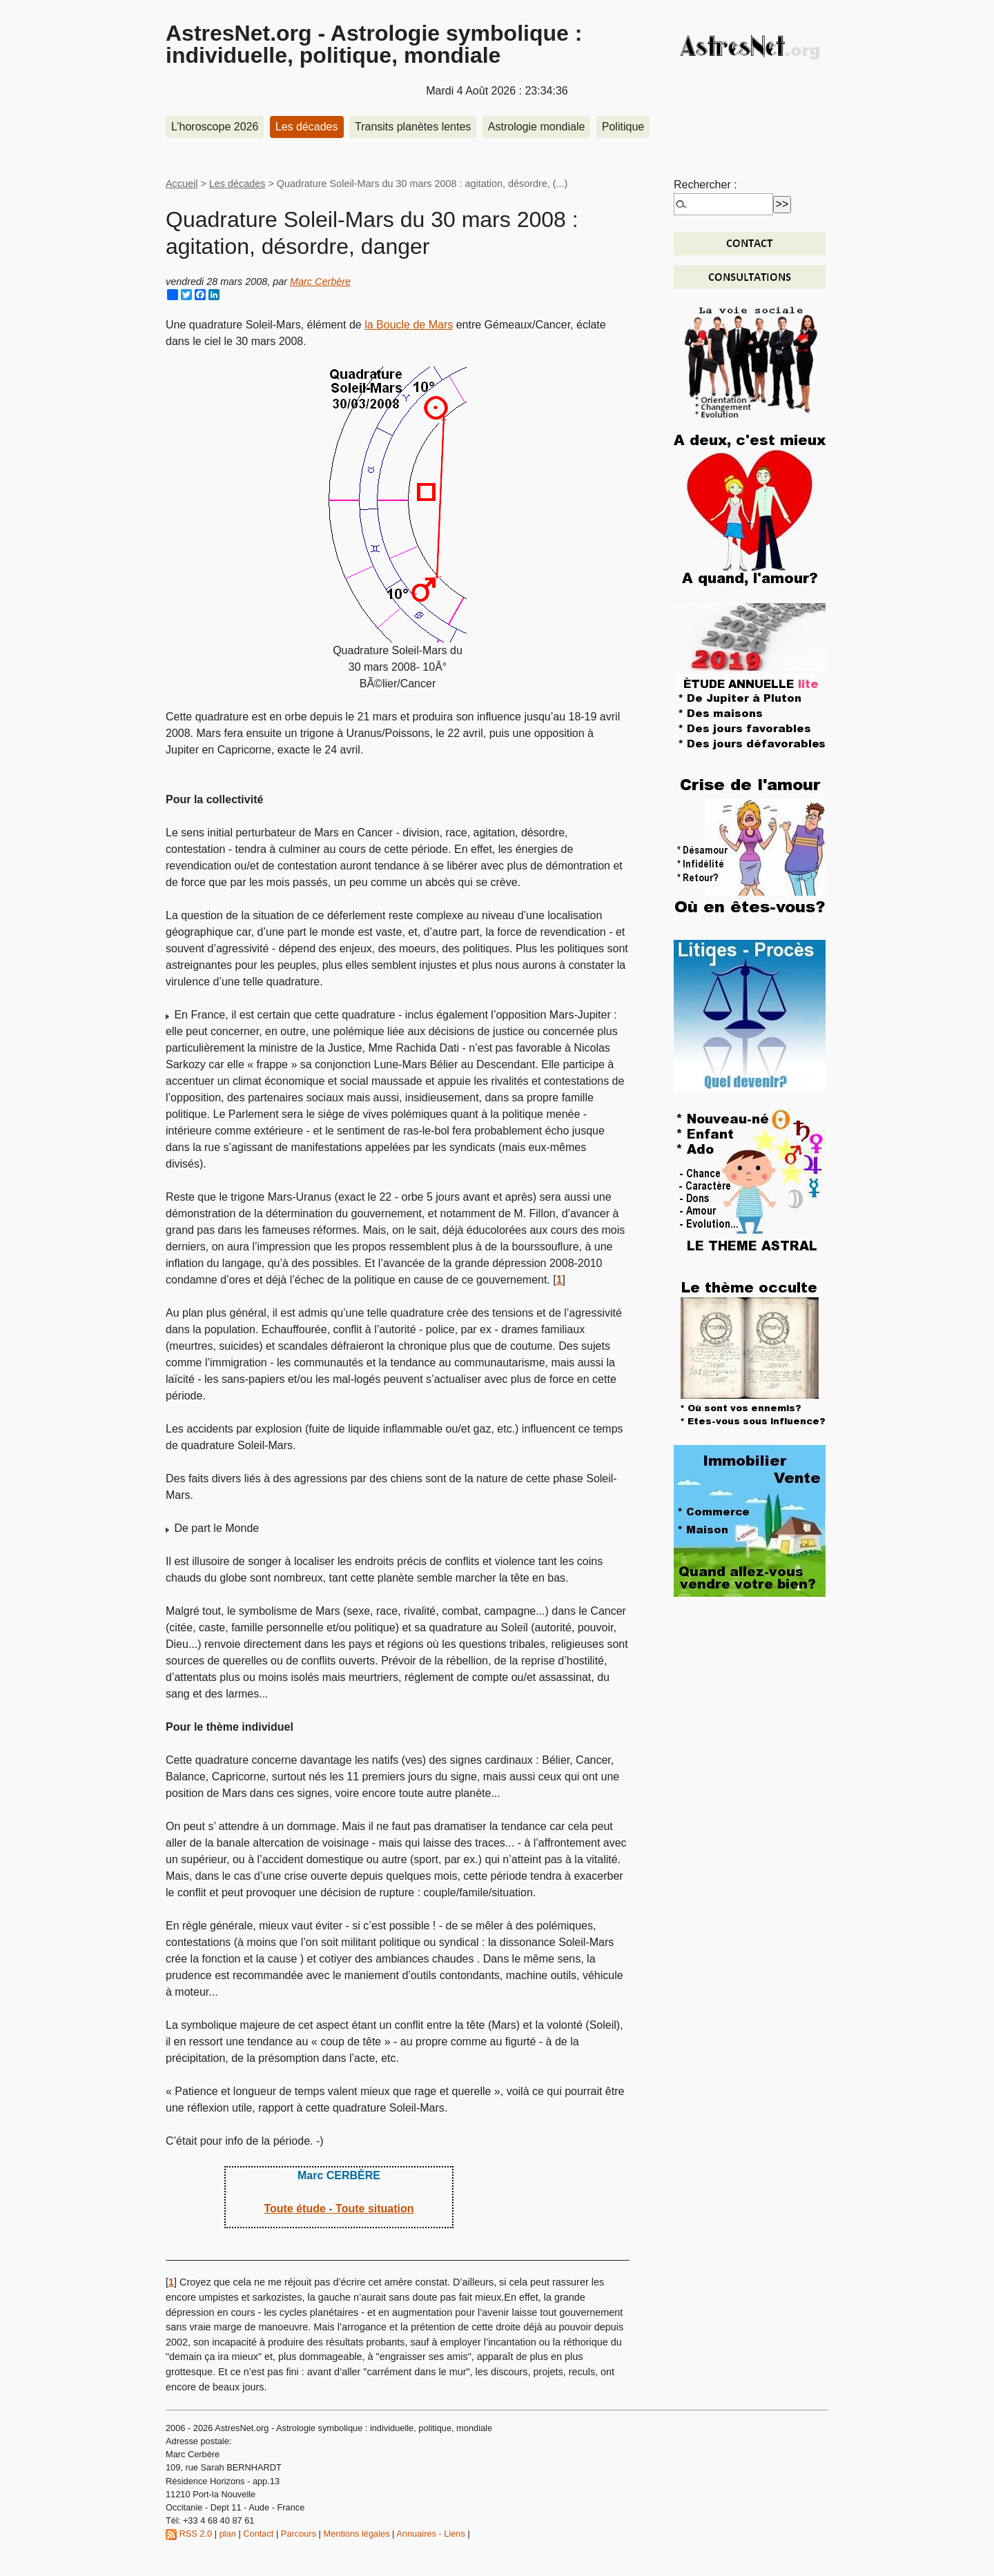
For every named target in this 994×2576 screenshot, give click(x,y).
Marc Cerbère (320, 281)
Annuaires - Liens (430, 2533)
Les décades (306, 126)
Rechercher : (705, 184)
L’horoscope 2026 (214, 126)
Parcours (298, 2533)
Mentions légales (357, 2533)
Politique (623, 126)
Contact (258, 2533)
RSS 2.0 (189, 2533)
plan (228, 2533)
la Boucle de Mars (408, 325)
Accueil (181, 183)
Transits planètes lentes (413, 126)
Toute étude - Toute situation (338, 2208)
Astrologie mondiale (536, 126)
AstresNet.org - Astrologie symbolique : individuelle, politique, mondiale (374, 44)
